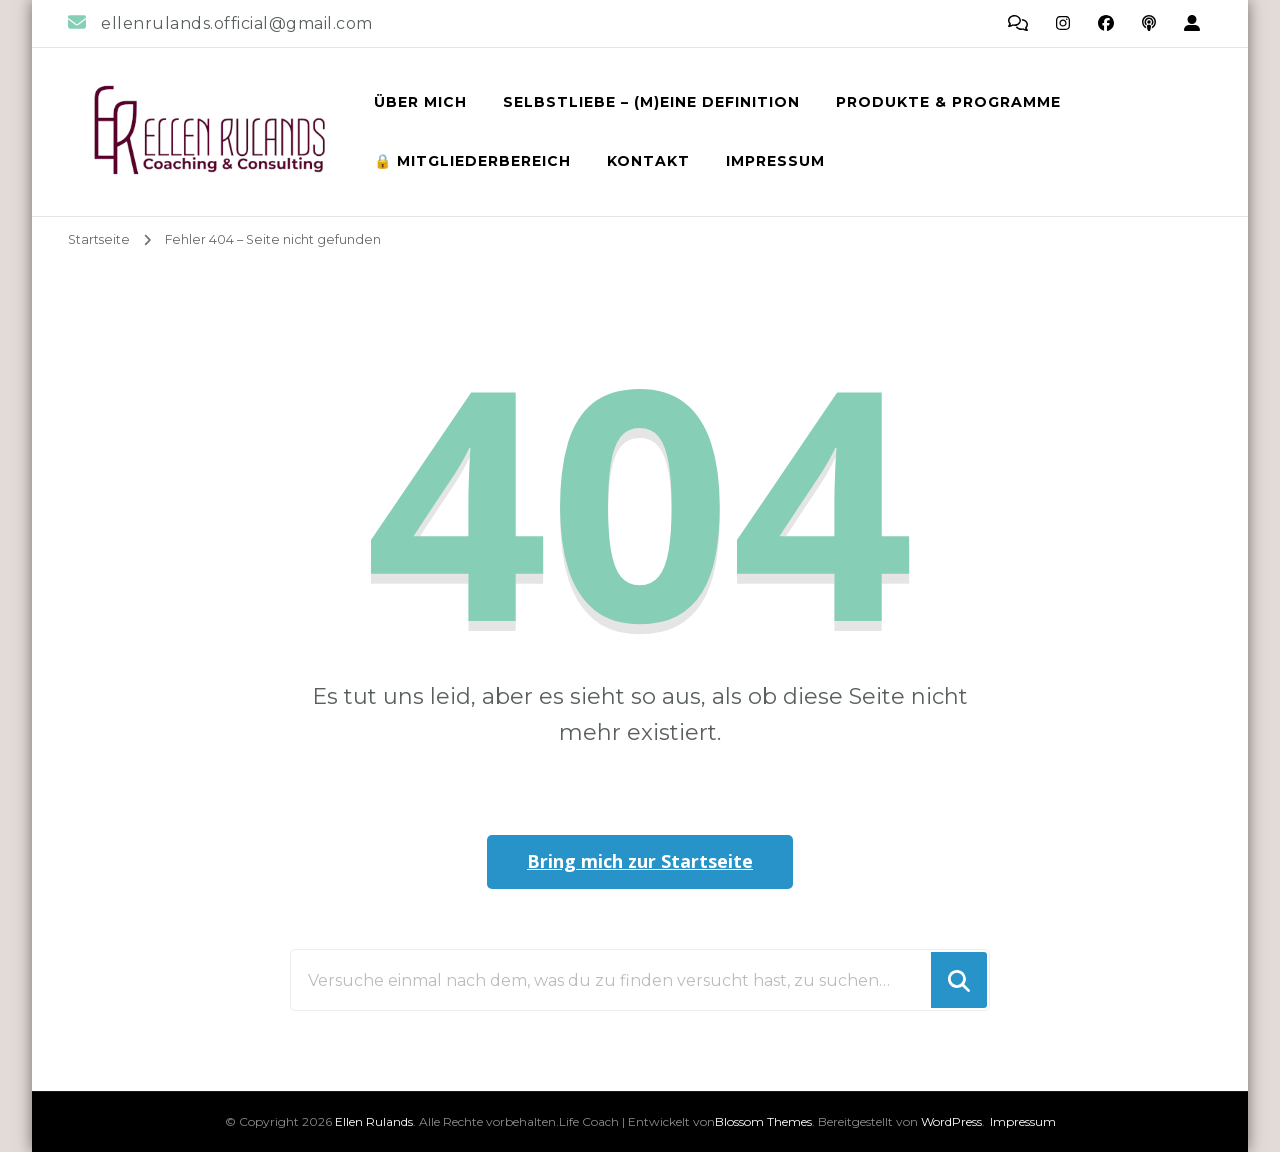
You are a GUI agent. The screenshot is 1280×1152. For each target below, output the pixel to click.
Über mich (420, 102)
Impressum (775, 161)
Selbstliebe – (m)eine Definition (651, 102)
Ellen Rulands (374, 1121)
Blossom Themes (763, 1121)
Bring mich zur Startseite (640, 861)
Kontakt (648, 161)
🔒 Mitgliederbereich (472, 161)
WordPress (951, 1121)
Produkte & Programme (948, 102)
